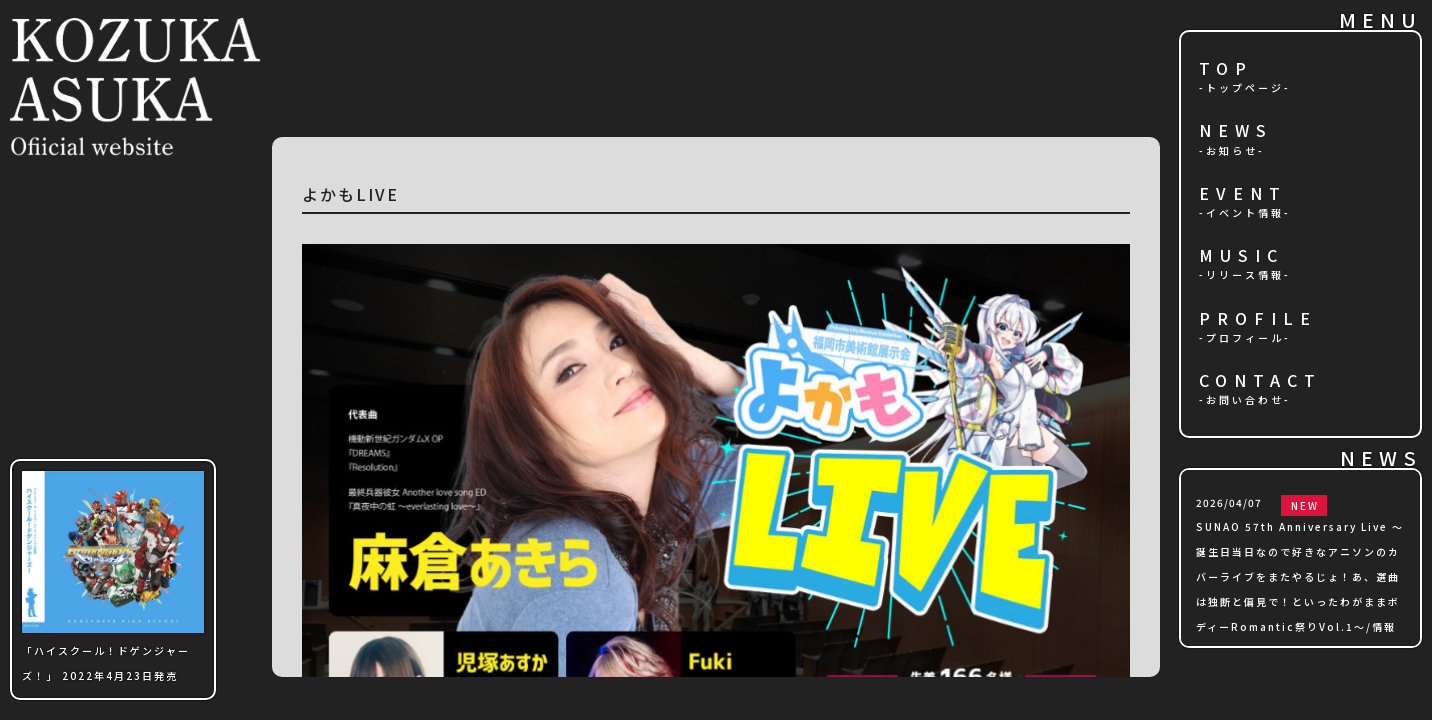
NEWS (1236, 131)
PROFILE (1258, 319)
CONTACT (1260, 381)
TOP (1226, 69)
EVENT (1243, 194)
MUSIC (1241, 256)
